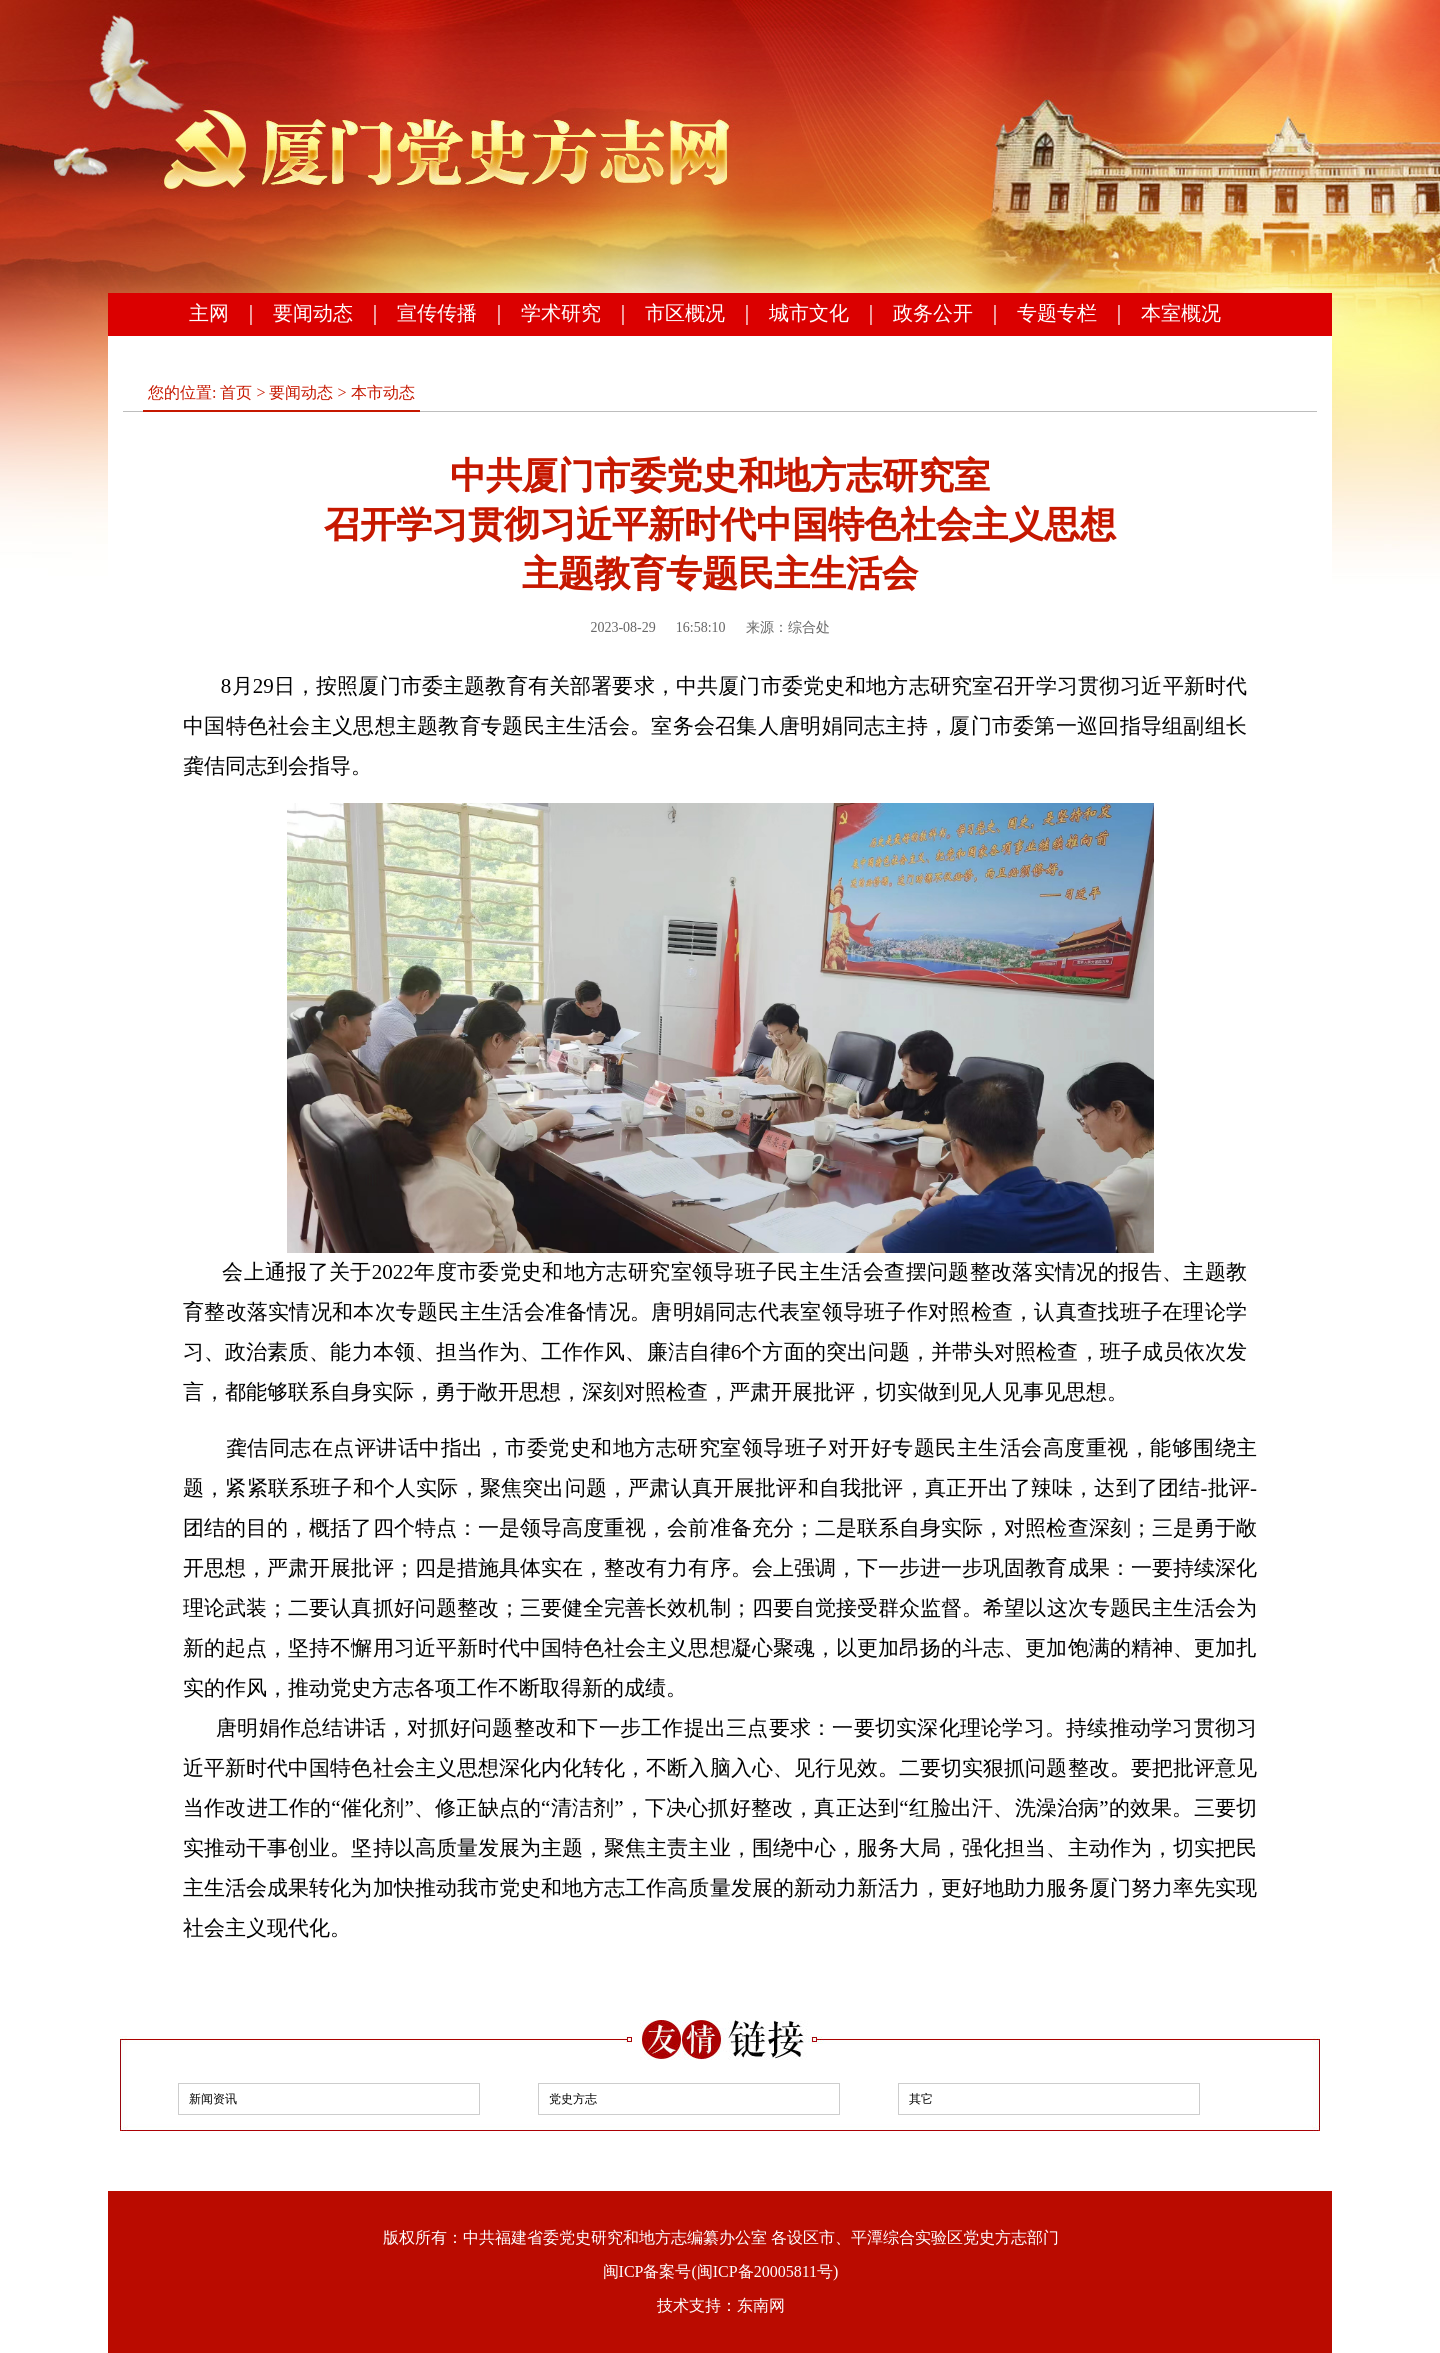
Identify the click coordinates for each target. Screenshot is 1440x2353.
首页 (236, 392)
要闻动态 (313, 313)
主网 (209, 313)
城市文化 (809, 313)
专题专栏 (1057, 313)
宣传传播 (437, 313)
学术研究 (561, 313)
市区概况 (685, 313)
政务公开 (933, 313)
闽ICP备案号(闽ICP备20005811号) (721, 2271)
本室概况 (1181, 313)
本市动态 (383, 392)
